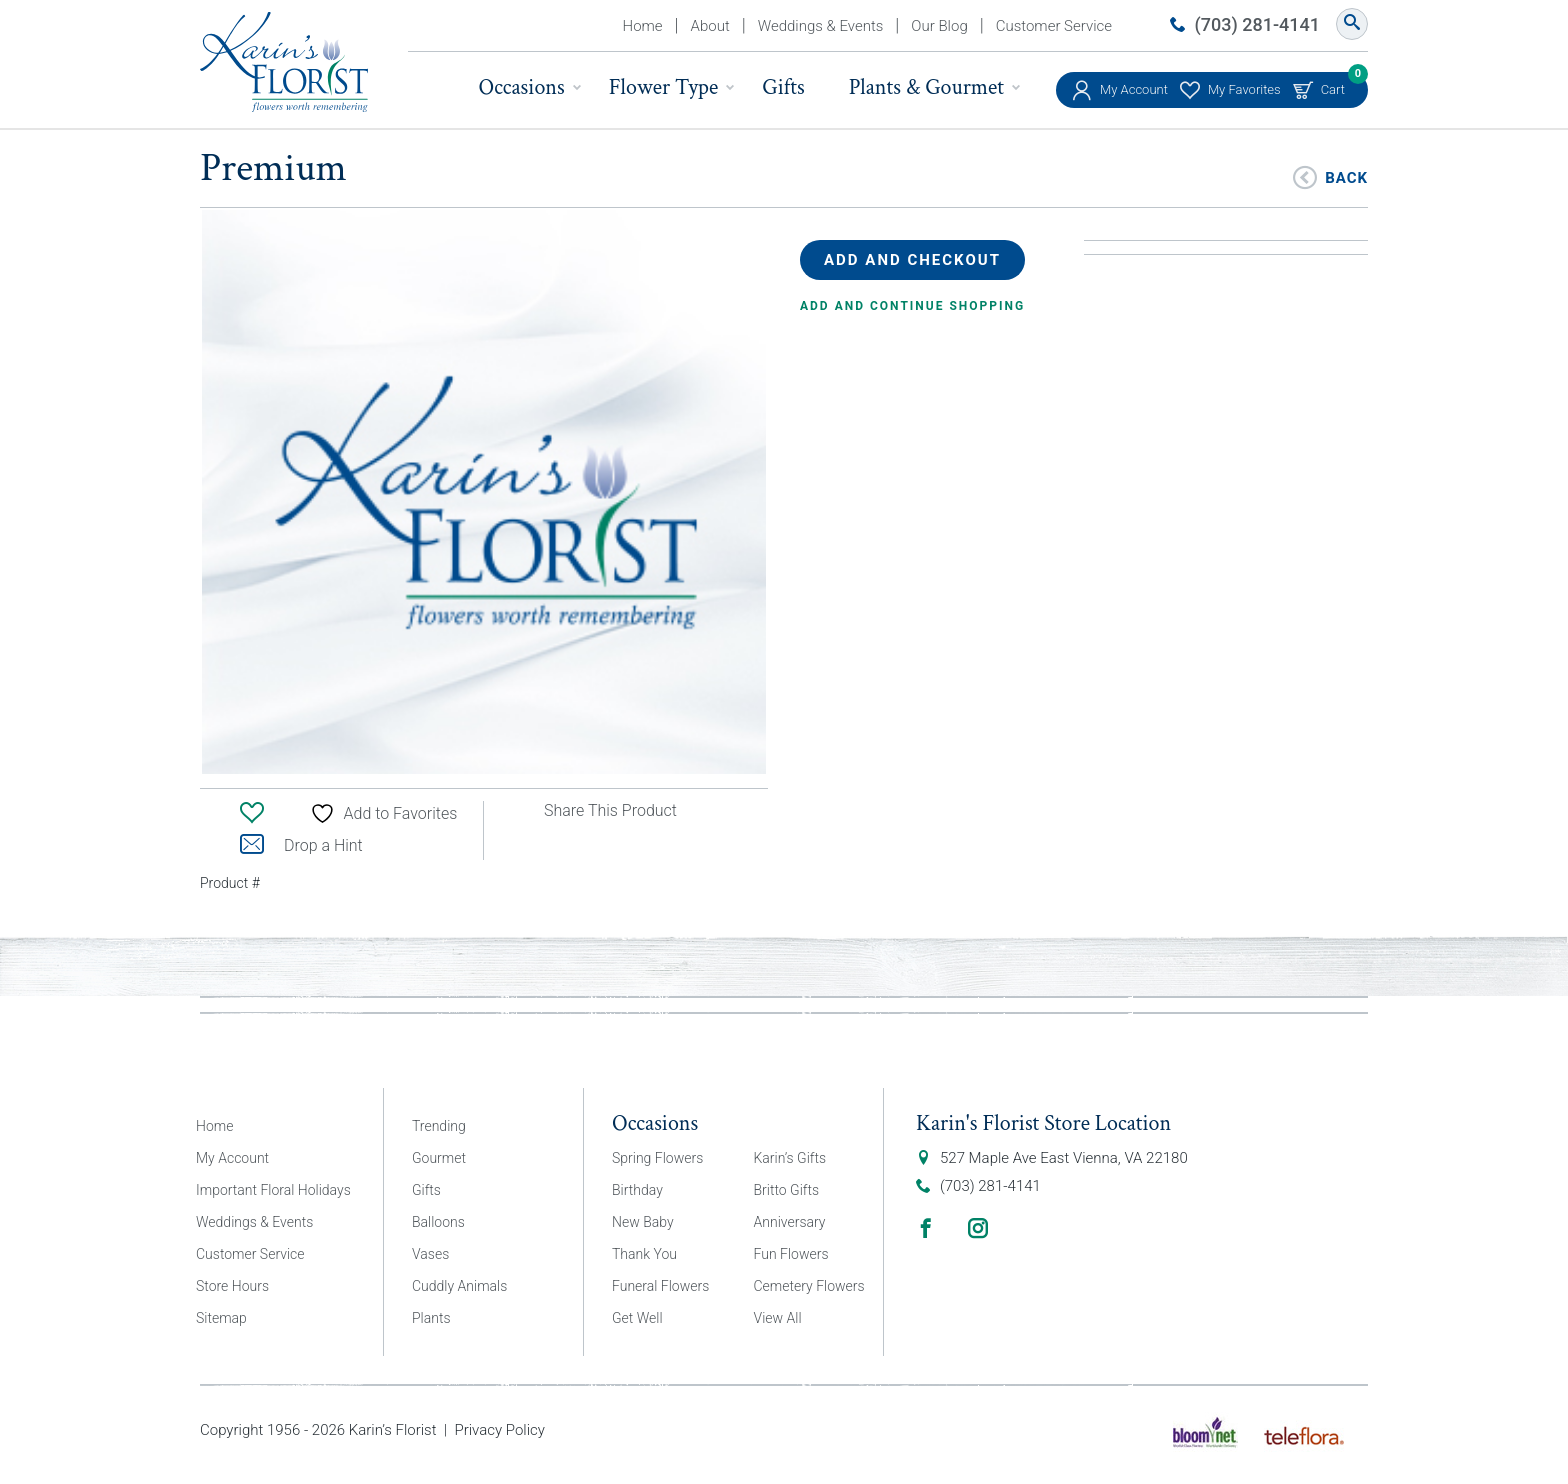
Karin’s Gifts (790, 1158)
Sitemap (221, 1318)
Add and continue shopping (912, 306)
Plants (431, 1318)
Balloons (438, 1222)
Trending (439, 1126)
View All (778, 1318)
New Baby (643, 1222)
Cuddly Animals (459, 1286)
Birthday (637, 1190)
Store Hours (232, 1286)
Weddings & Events (821, 26)
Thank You (644, 1254)
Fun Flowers (791, 1254)
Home (643, 26)
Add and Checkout (912, 260)
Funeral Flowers (660, 1286)
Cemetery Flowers (809, 1286)
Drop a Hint (301, 845)
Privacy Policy (499, 1430)
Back (1346, 176)
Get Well (637, 1318)
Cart (1333, 84)
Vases (430, 1254)
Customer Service (1054, 26)
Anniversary (790, 1222)
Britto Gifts (787, 1190)
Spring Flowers (657, 1158)
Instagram (978, 1228)
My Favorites (1244, 89)
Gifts (783, 87)
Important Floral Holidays (273, 1190)
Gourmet (439, 1158)
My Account (1134, 89)
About (710, 26)
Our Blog (939, 26)
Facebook (926, 1228)
